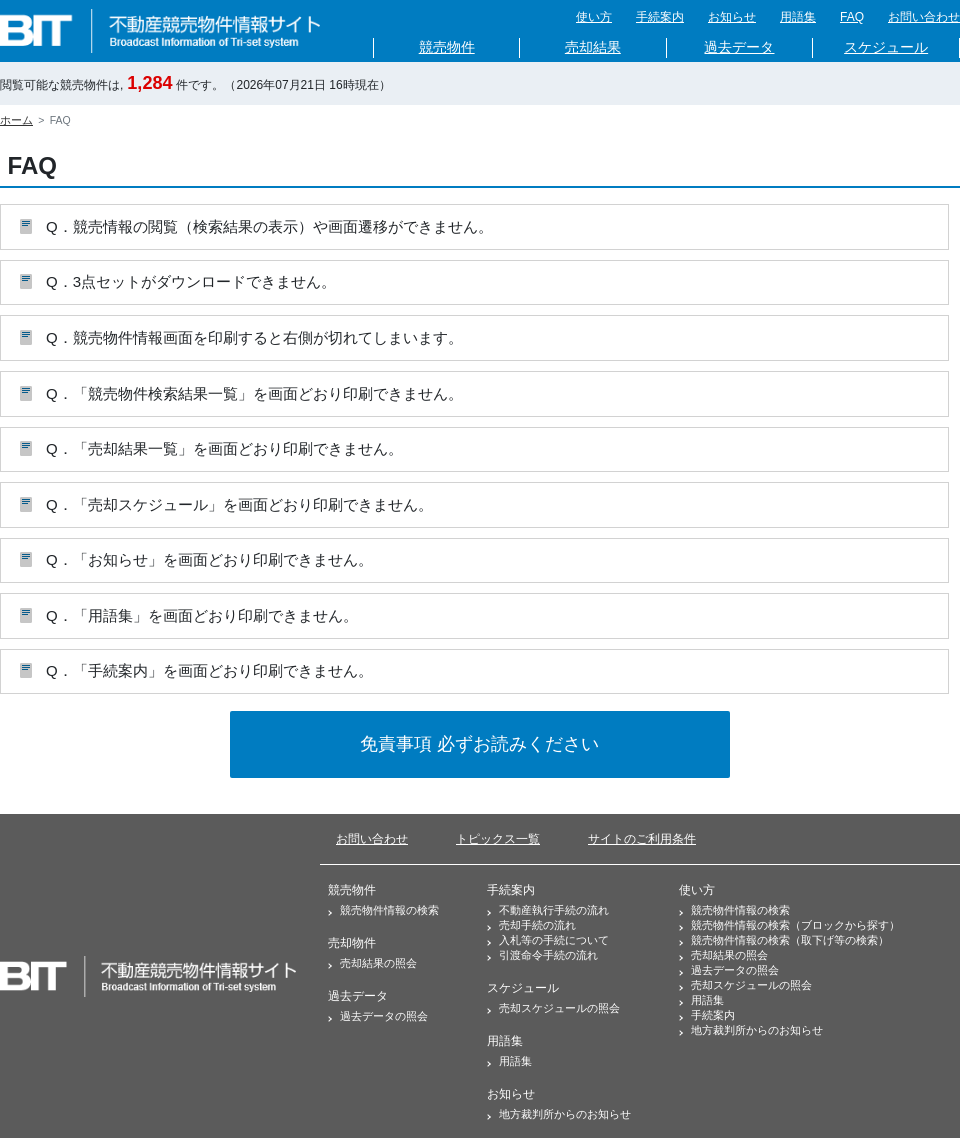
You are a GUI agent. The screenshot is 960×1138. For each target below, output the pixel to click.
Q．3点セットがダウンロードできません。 (191, 281)
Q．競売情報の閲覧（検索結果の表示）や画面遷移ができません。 (269, 226)
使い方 (594, 17)
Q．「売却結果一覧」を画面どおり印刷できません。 (224, 448)
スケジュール (886, 47)
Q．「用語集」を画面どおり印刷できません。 (202, 615)
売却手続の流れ (537, 925)
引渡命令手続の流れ (548, 955)
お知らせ (732, 17)
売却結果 (593, 47)
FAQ (852, 17)
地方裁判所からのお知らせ (565, 1114)
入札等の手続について (554, 940)
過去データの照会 (384, 1016)
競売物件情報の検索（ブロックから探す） (795, 925)
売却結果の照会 (378, 963)
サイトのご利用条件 (642, 839)
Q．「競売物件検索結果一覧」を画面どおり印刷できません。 (254, 393)
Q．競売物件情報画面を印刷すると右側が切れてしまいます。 (254, 337)
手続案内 (660, 17)
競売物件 (447, 47)
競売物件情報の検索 (389, 910)
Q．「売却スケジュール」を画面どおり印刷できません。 (239, 504)
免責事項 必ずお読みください (479, 744)
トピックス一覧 (498, 839)
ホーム (16, 120)
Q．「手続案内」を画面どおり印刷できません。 (209, 670)
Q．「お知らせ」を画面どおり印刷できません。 (209, 559)
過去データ (739, 47)
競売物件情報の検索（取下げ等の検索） (790, 940)
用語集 (798, 17)
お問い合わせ (924, 17)
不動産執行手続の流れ (554, 910)
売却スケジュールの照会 (559, 1008)
